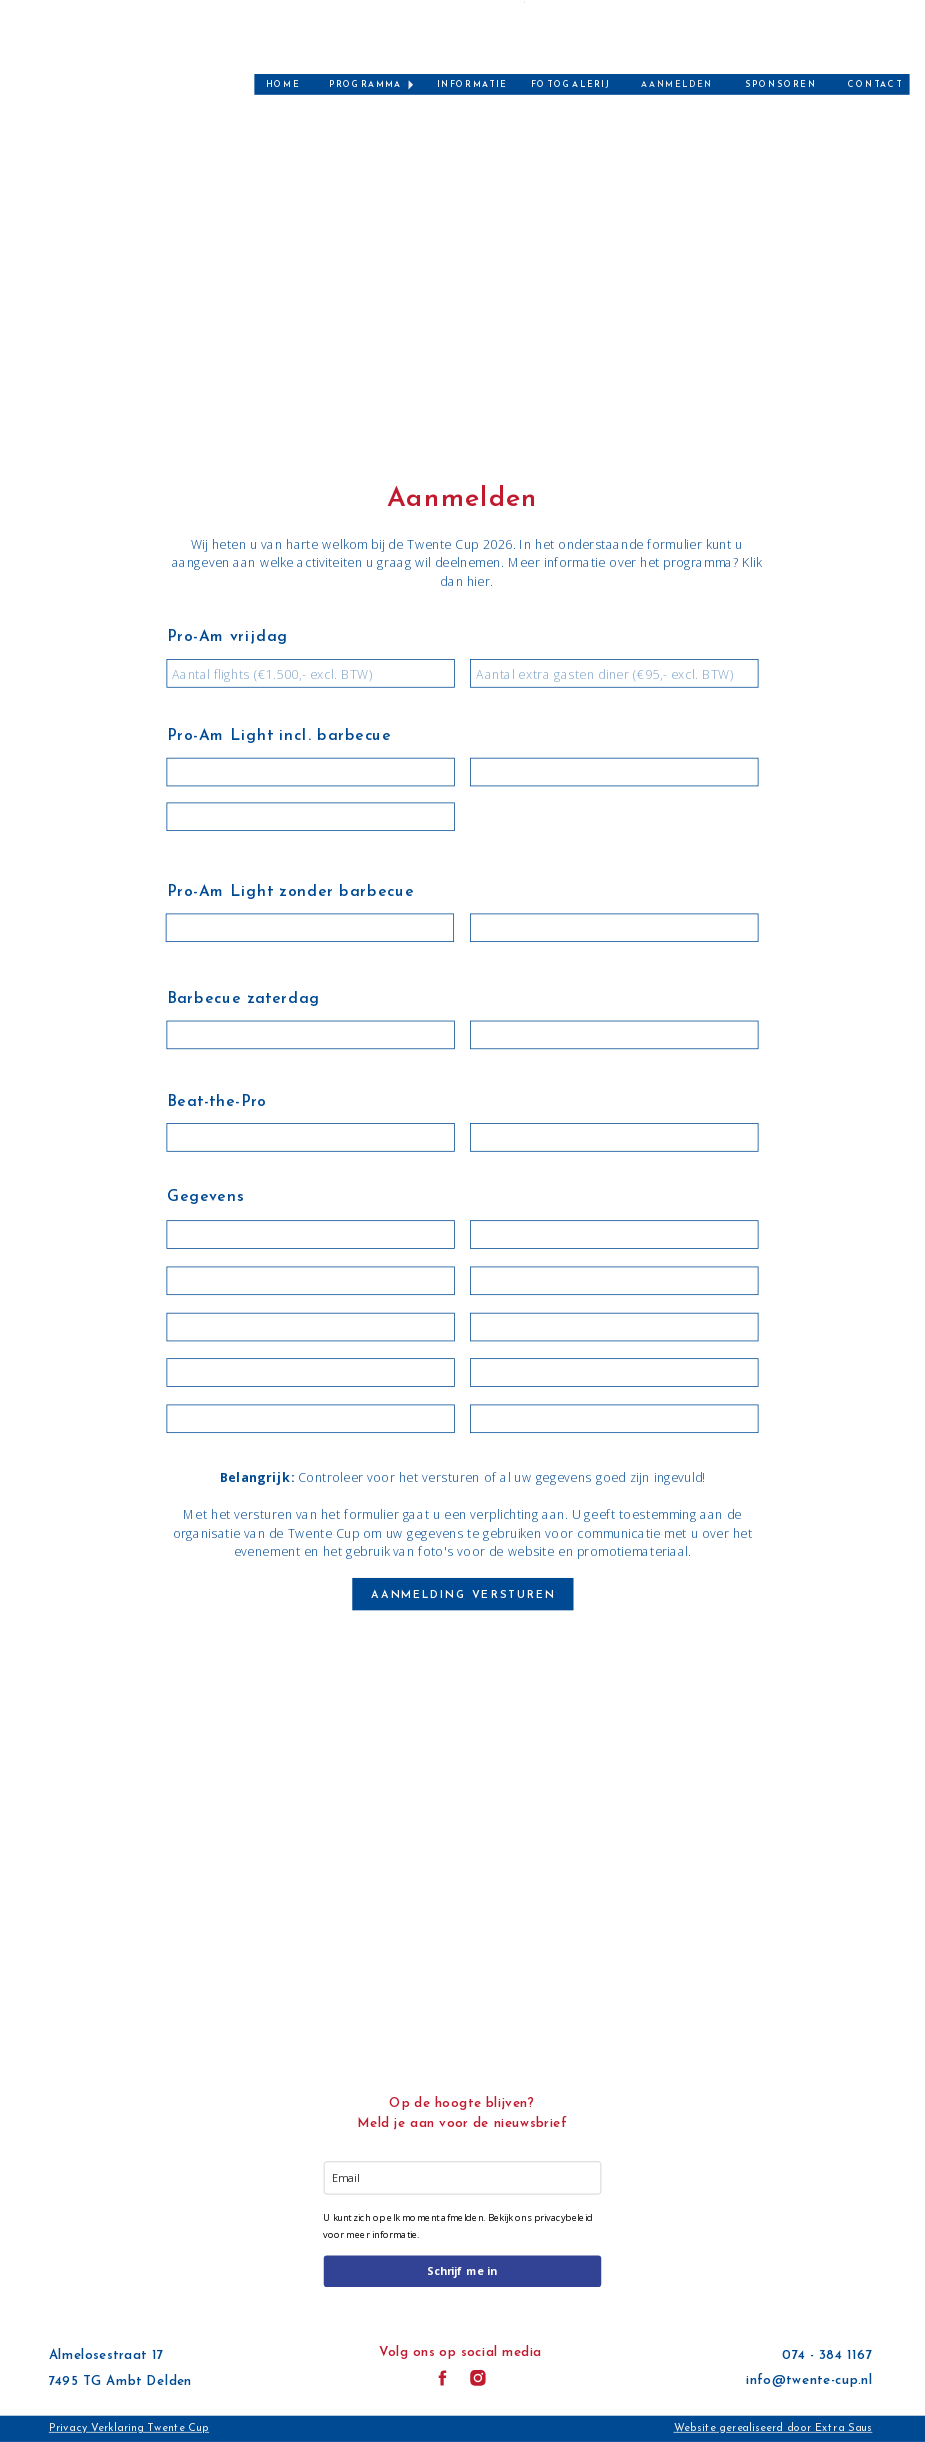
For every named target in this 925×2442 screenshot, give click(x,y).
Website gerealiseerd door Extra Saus (773, 2429)
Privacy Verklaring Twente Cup (129, 2429)
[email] (462, 2177)
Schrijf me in (461, 2271)
